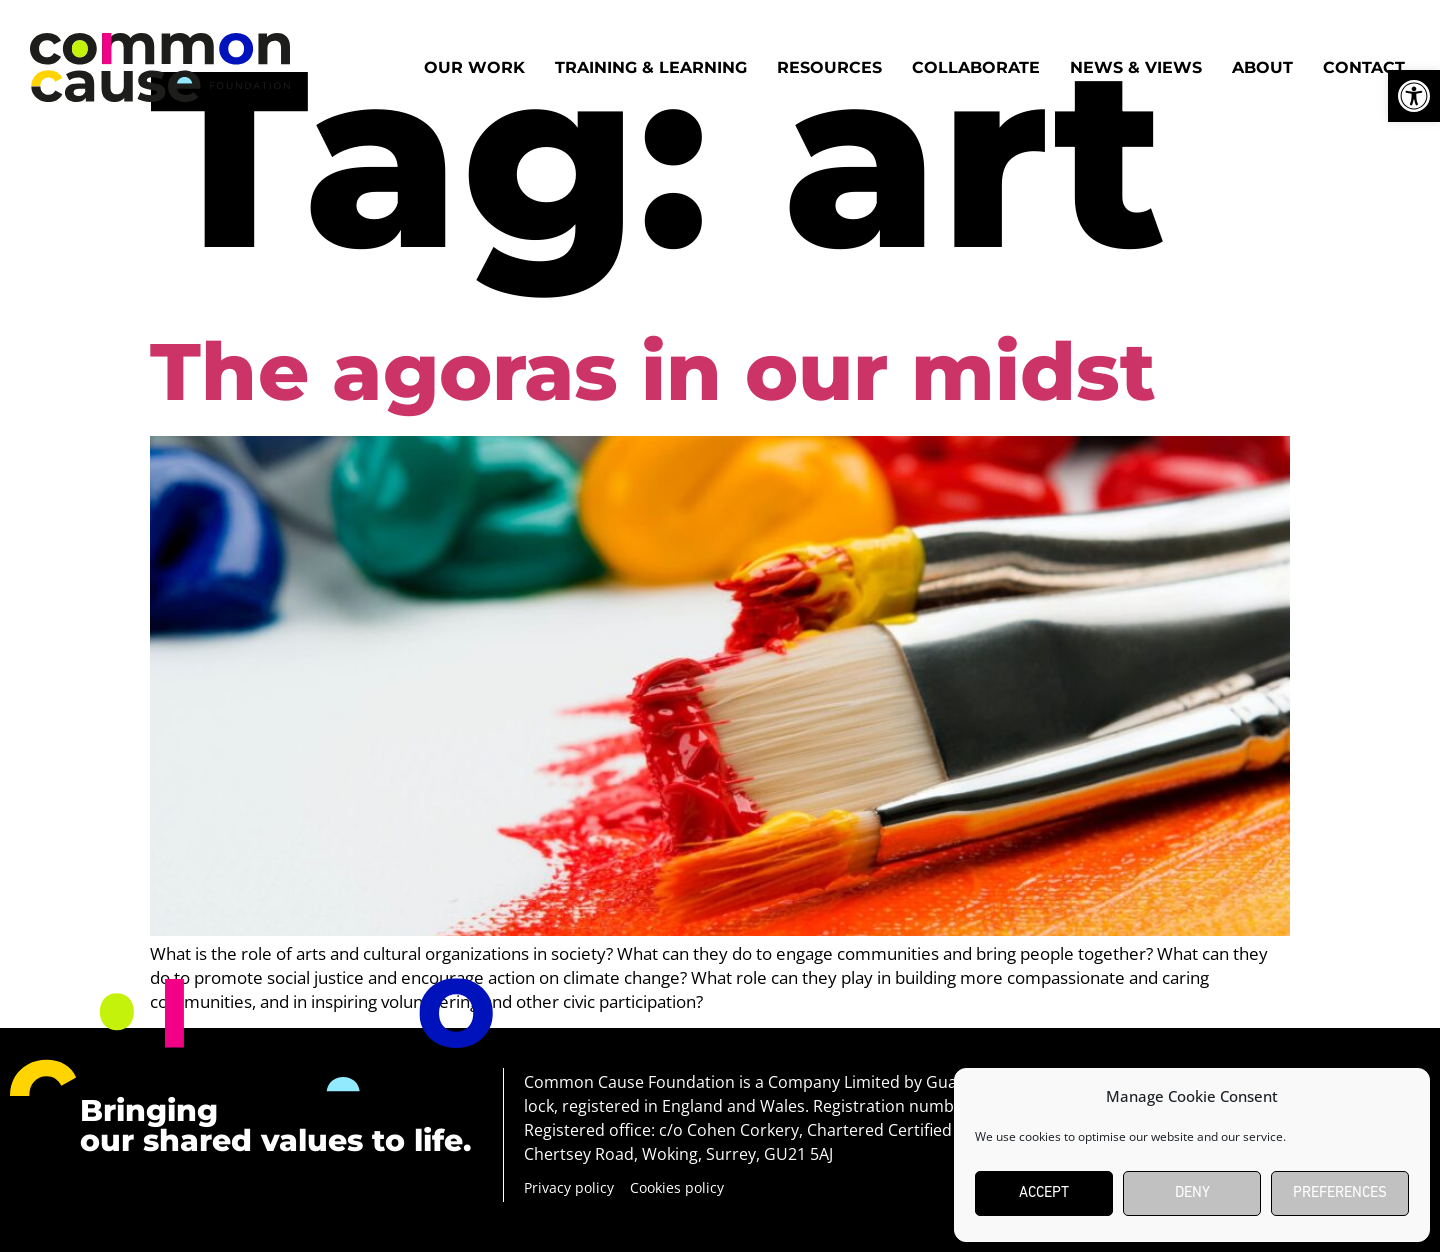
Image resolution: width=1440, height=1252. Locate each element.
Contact (1364, 67)
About (1262, 67)
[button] (1414, 96)
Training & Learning (651, 67)
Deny (1192, 1193)
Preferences (1340, 1193)
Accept (1044, 1193)
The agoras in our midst (653, 371)
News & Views (1136, 67)
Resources (829, 67)
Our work (474, 67)
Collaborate (976, 67)
